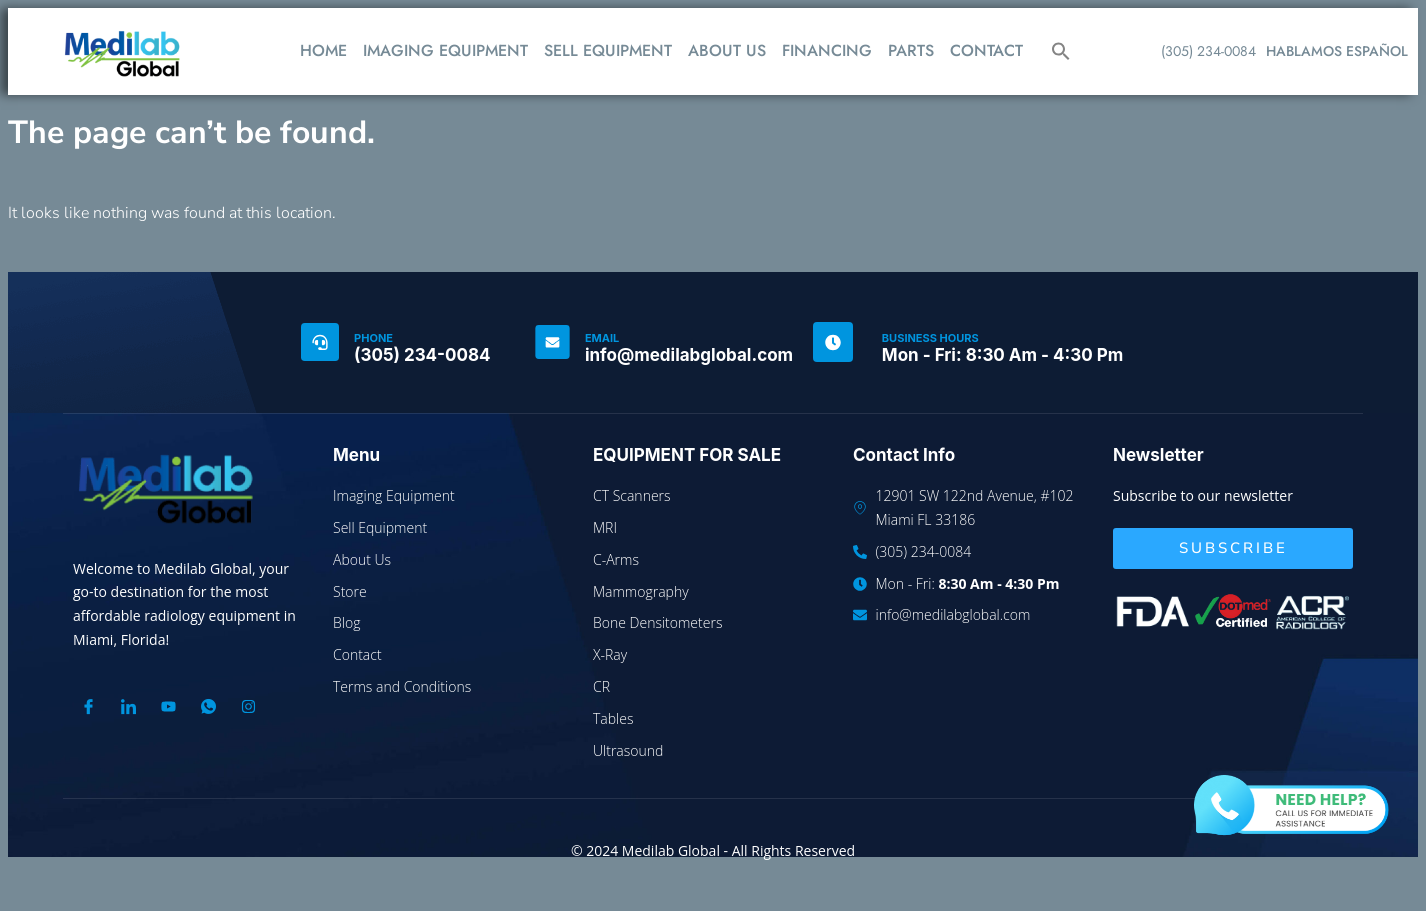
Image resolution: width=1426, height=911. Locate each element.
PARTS (911, 50)
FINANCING (827, 50)
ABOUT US (727, 50)
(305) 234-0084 (1208, 51)
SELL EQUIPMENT (608, 50)
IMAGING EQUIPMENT (445, 50)
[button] (1061, 51)
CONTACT (986, 50)
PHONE (373, 338)
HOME (323, 50)
